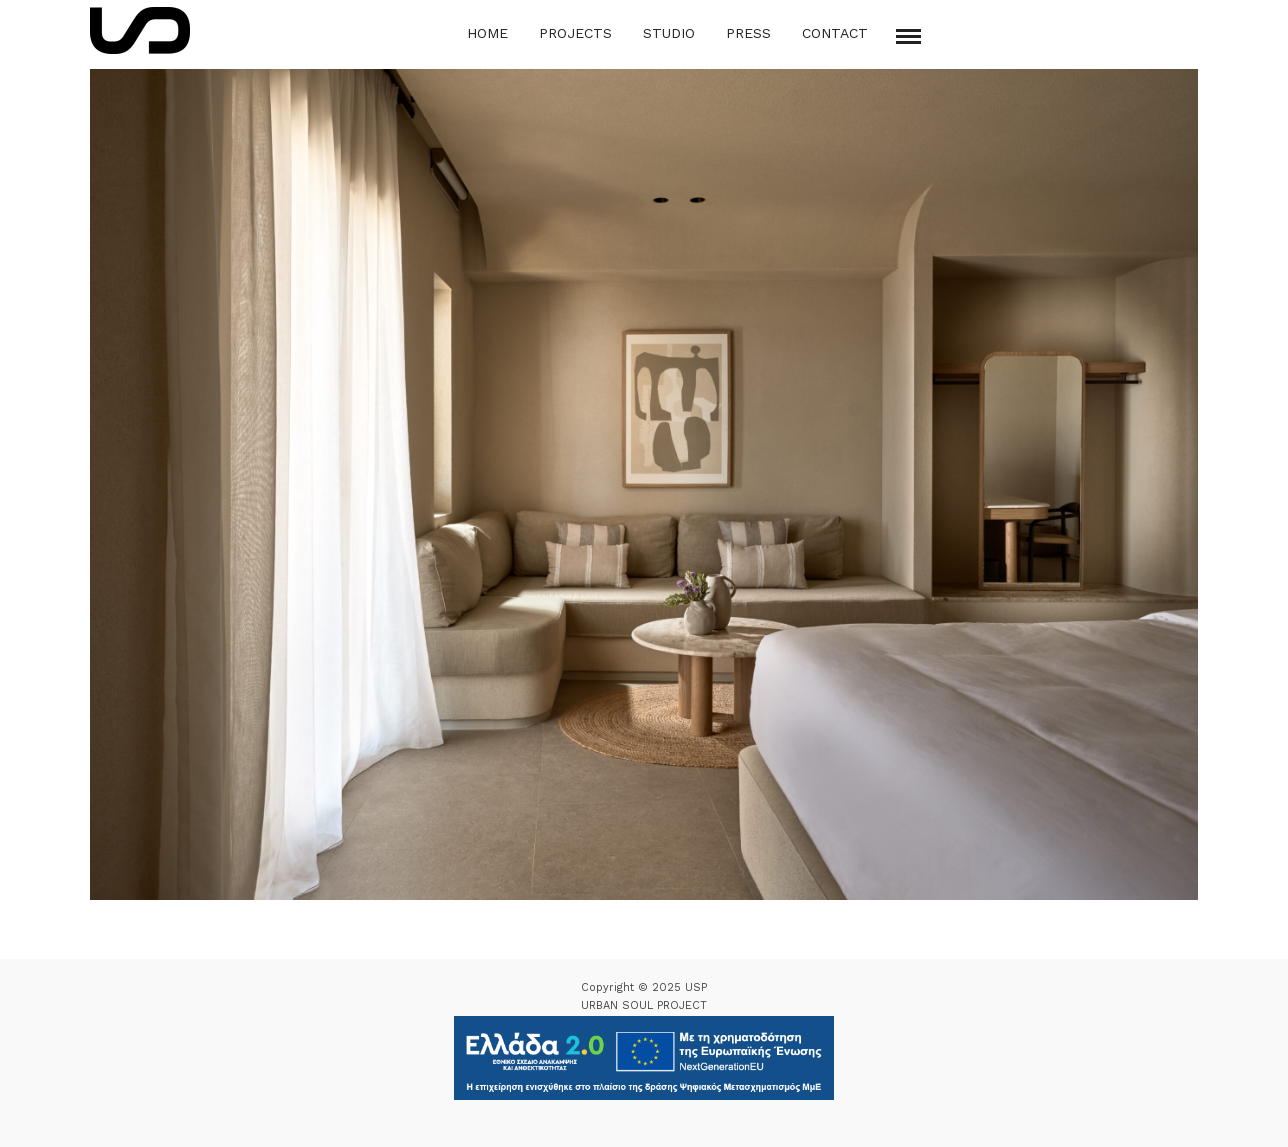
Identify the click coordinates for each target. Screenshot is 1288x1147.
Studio (669, 33)
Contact (835, 33)
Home (487, 33)
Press (748, 33)
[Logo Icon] (140, 30)
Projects (575, 33)
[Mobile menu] (908, 36)
